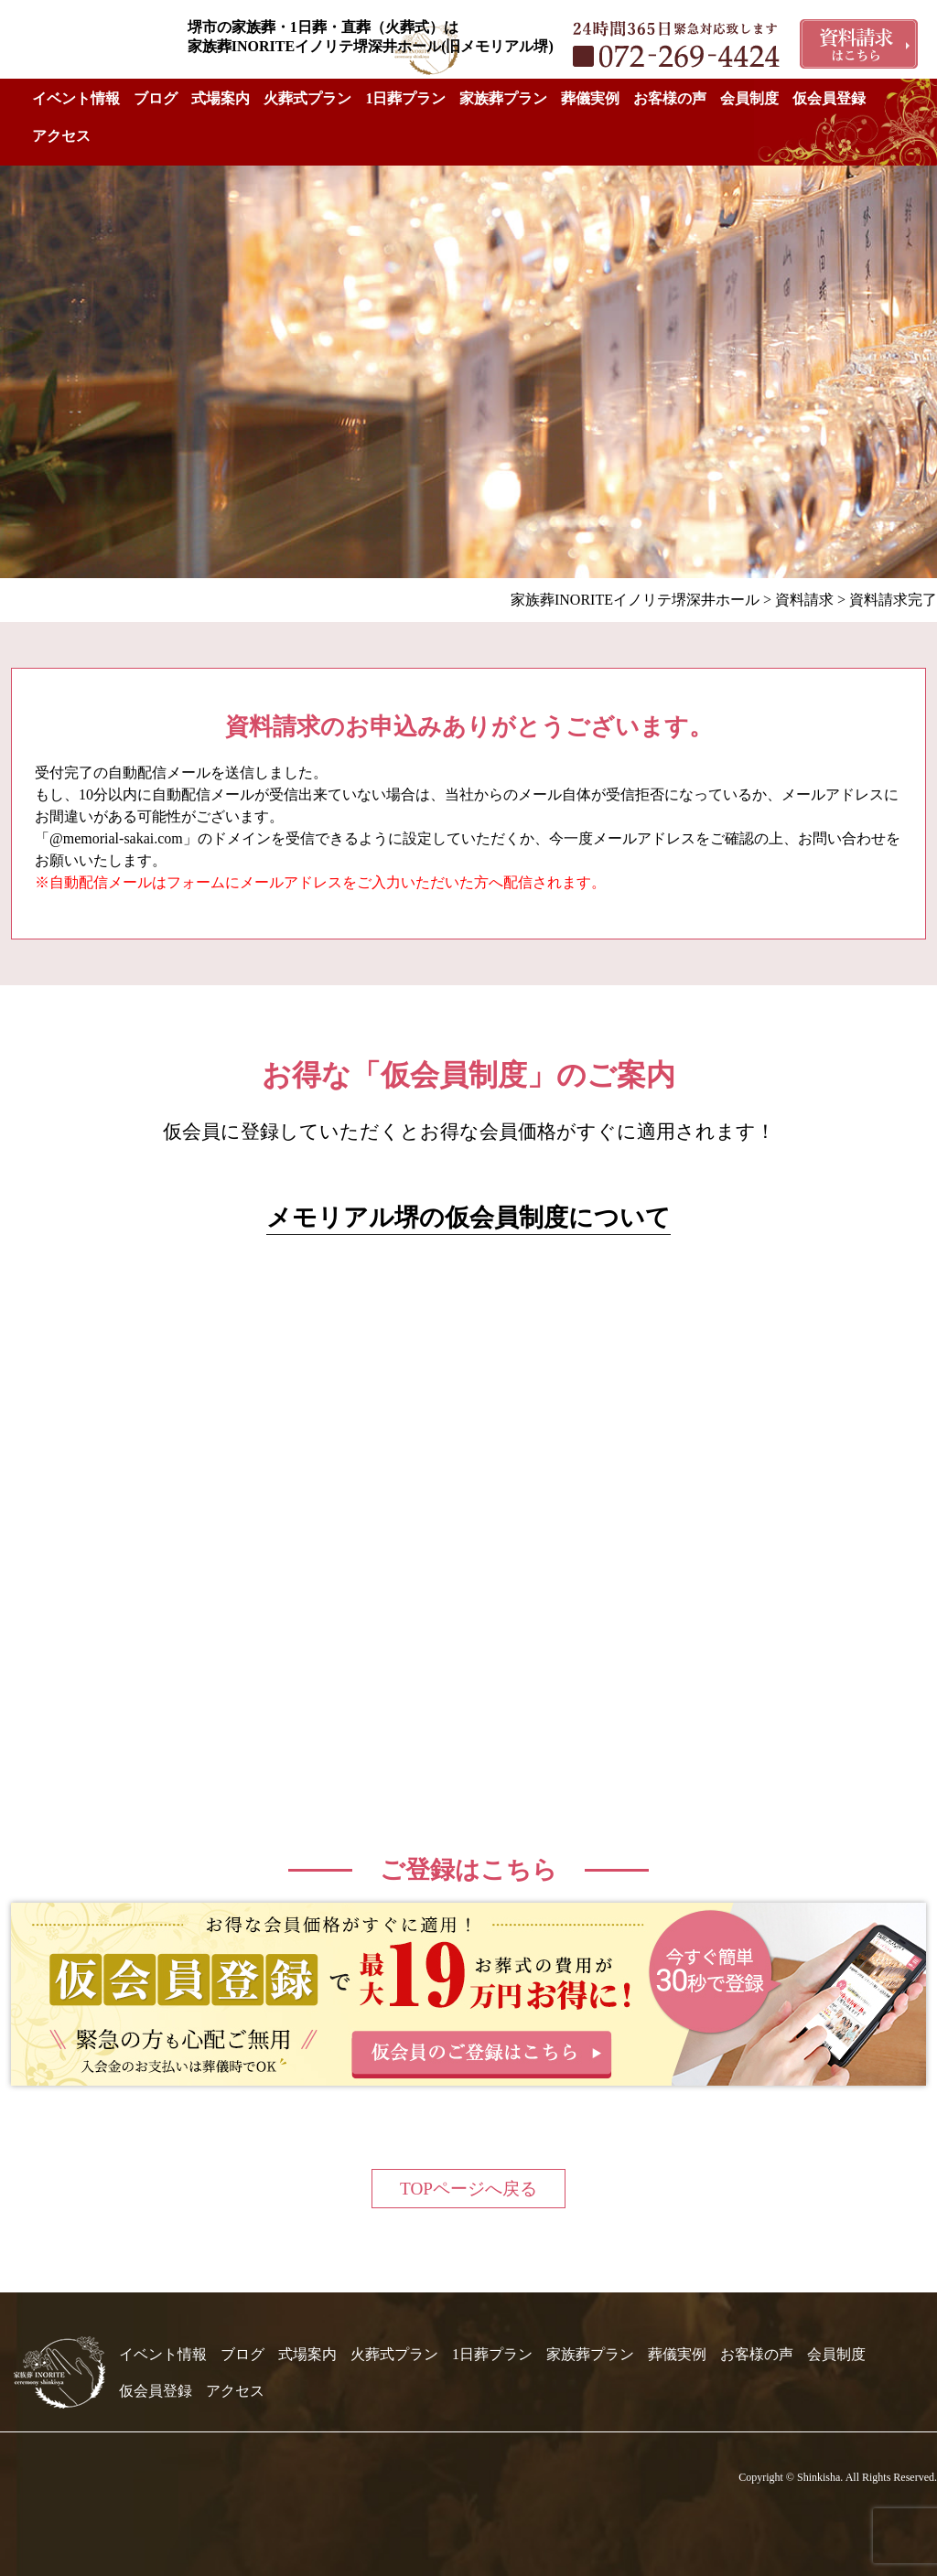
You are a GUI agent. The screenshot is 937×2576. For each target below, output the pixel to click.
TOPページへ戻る (468, 2188)
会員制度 (749, 98)
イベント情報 (76, 98)
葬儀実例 (590, 98)
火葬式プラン (307, 98)
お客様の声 (669, 98)
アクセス (61, 136)
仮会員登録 (829, 98)
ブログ (156, 98)
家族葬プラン (503, 98)
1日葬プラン (405, 98)
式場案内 (220, 98)
